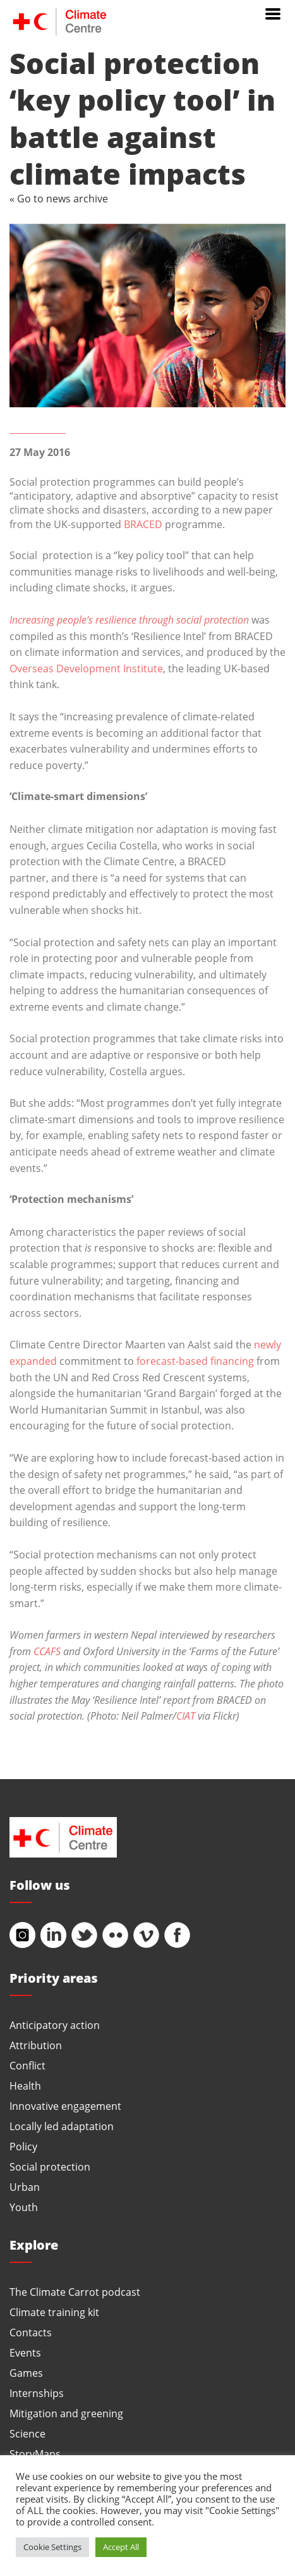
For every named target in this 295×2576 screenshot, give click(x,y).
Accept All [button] (121, 2547)
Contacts (30, 2332)
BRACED (143, 524)
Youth (23, 2207)
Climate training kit (54, 2312)
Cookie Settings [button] (52, 2547)
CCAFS (47, 1651)
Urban (24, 2186)
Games (26, 2372)
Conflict (27, 2065)
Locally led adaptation (61, 2126)
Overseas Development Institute (86, 668)
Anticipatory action (54, 2024)
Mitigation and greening (66, 2413)
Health (25, 2085)
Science (27, 2433)
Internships (36, 2393)
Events (25, 2352)
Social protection (49, 2166)
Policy (23, 2146)
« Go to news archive (58, 198)
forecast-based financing (195, 1360)
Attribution (35, 2045)
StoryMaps (35, 2453)
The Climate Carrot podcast (74, 2291)
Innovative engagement (65, 2105)
